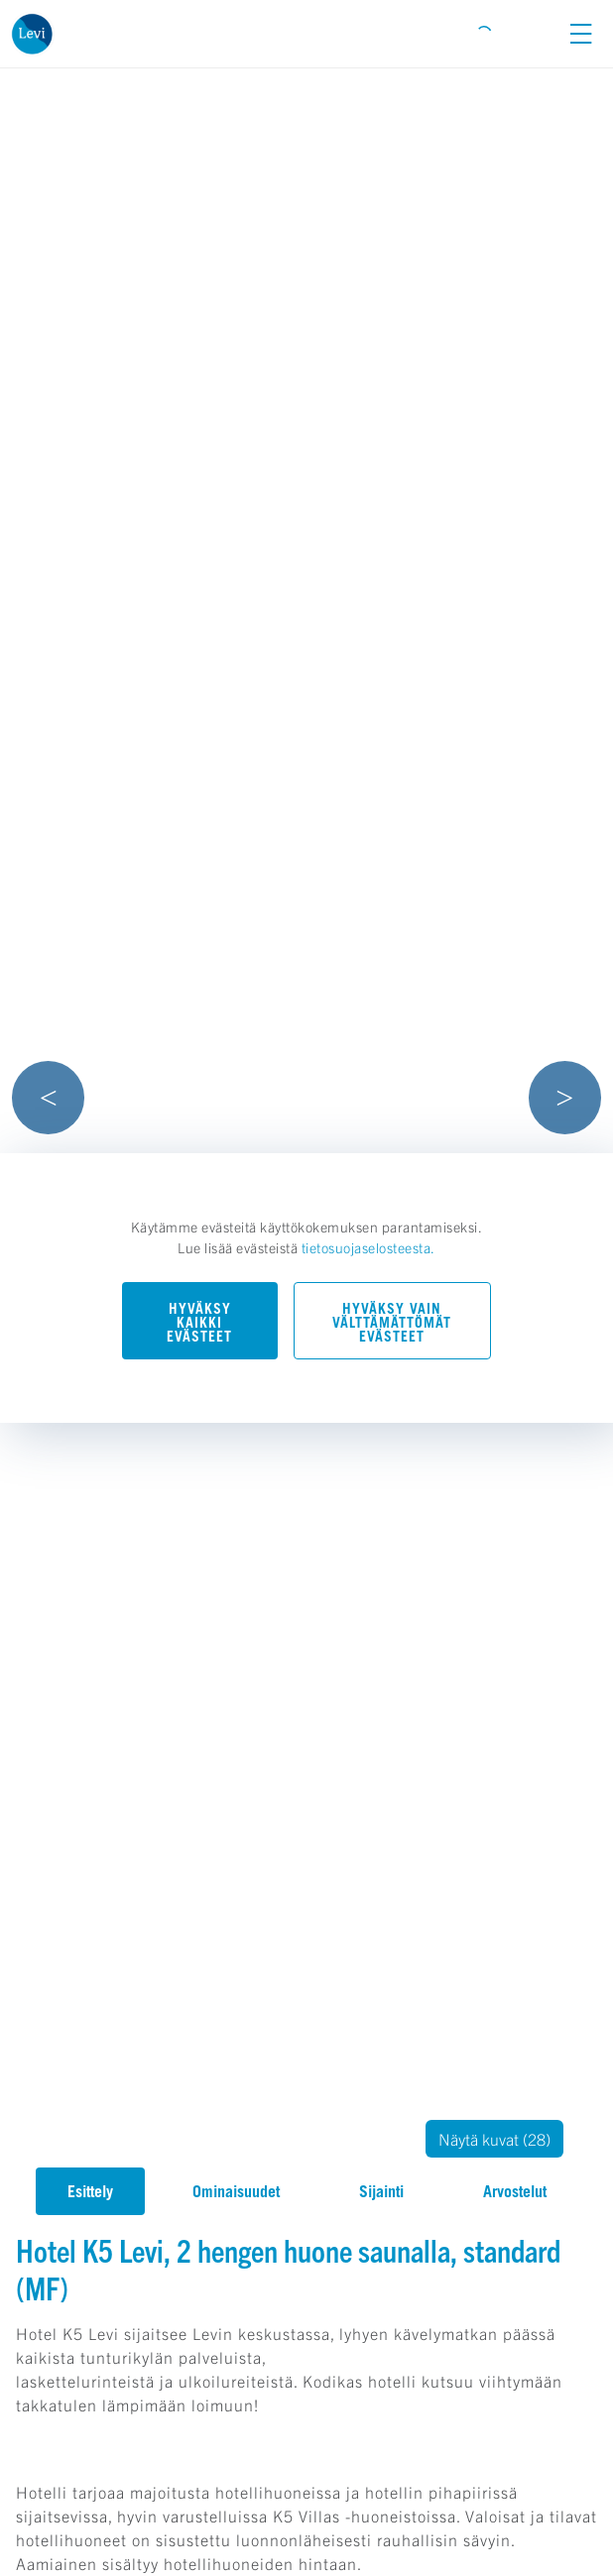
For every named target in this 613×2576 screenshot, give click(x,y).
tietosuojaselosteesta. (368, 1247)
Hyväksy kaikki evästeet (199, 1322)
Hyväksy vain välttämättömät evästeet (391, 1322)
